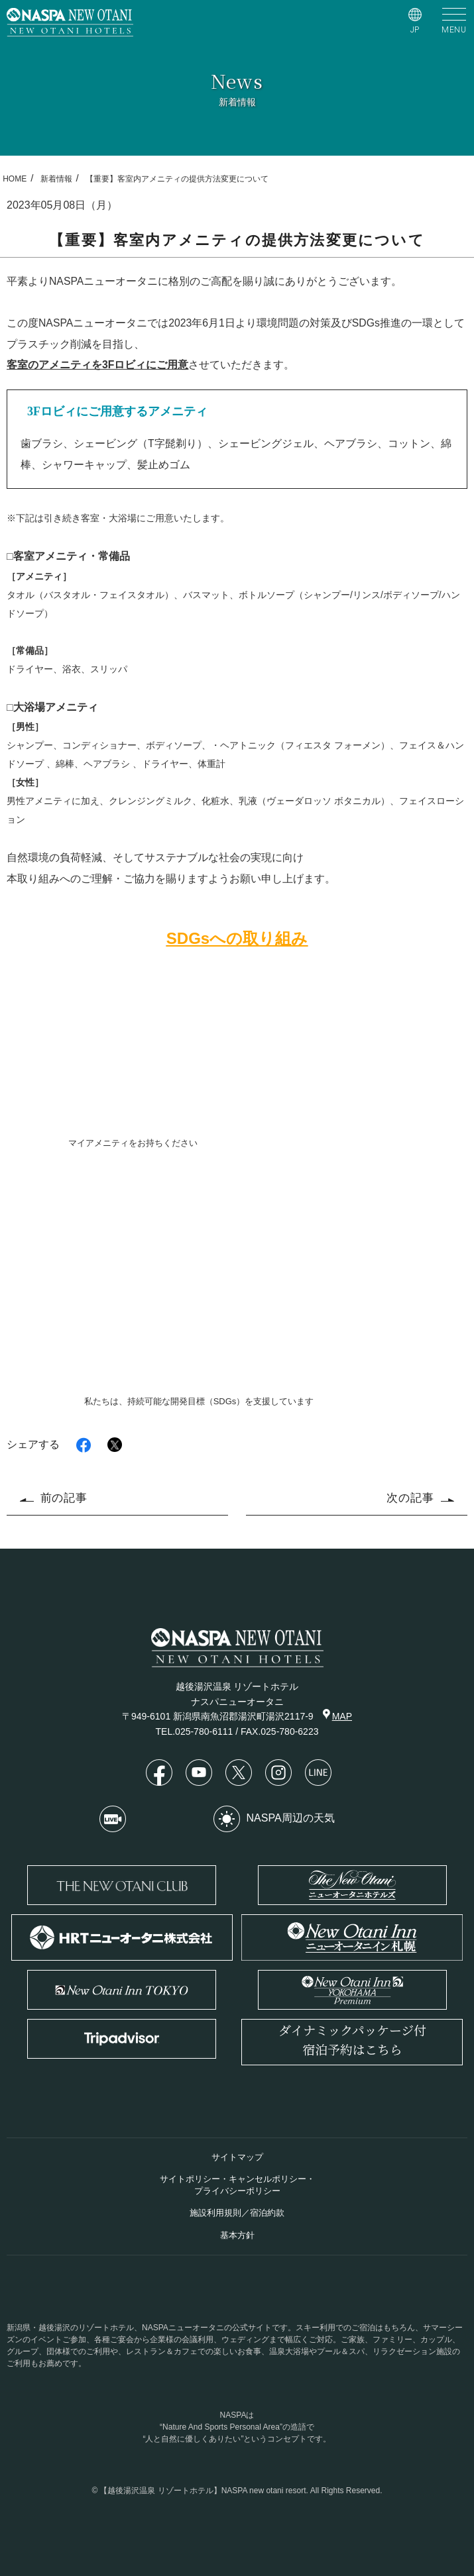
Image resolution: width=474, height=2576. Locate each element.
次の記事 (420, 1498)
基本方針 (237, 2235)
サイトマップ (237, 2157)
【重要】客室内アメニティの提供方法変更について (177, 178)
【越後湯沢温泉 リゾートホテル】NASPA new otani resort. (203, 2490)
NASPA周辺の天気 (274, 1819)
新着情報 (56, 178)
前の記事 (54, 1498)
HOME (15, 178)
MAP (337, 1715)
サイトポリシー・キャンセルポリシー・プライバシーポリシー (237, 2185)
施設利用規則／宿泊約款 (237, 2213)
